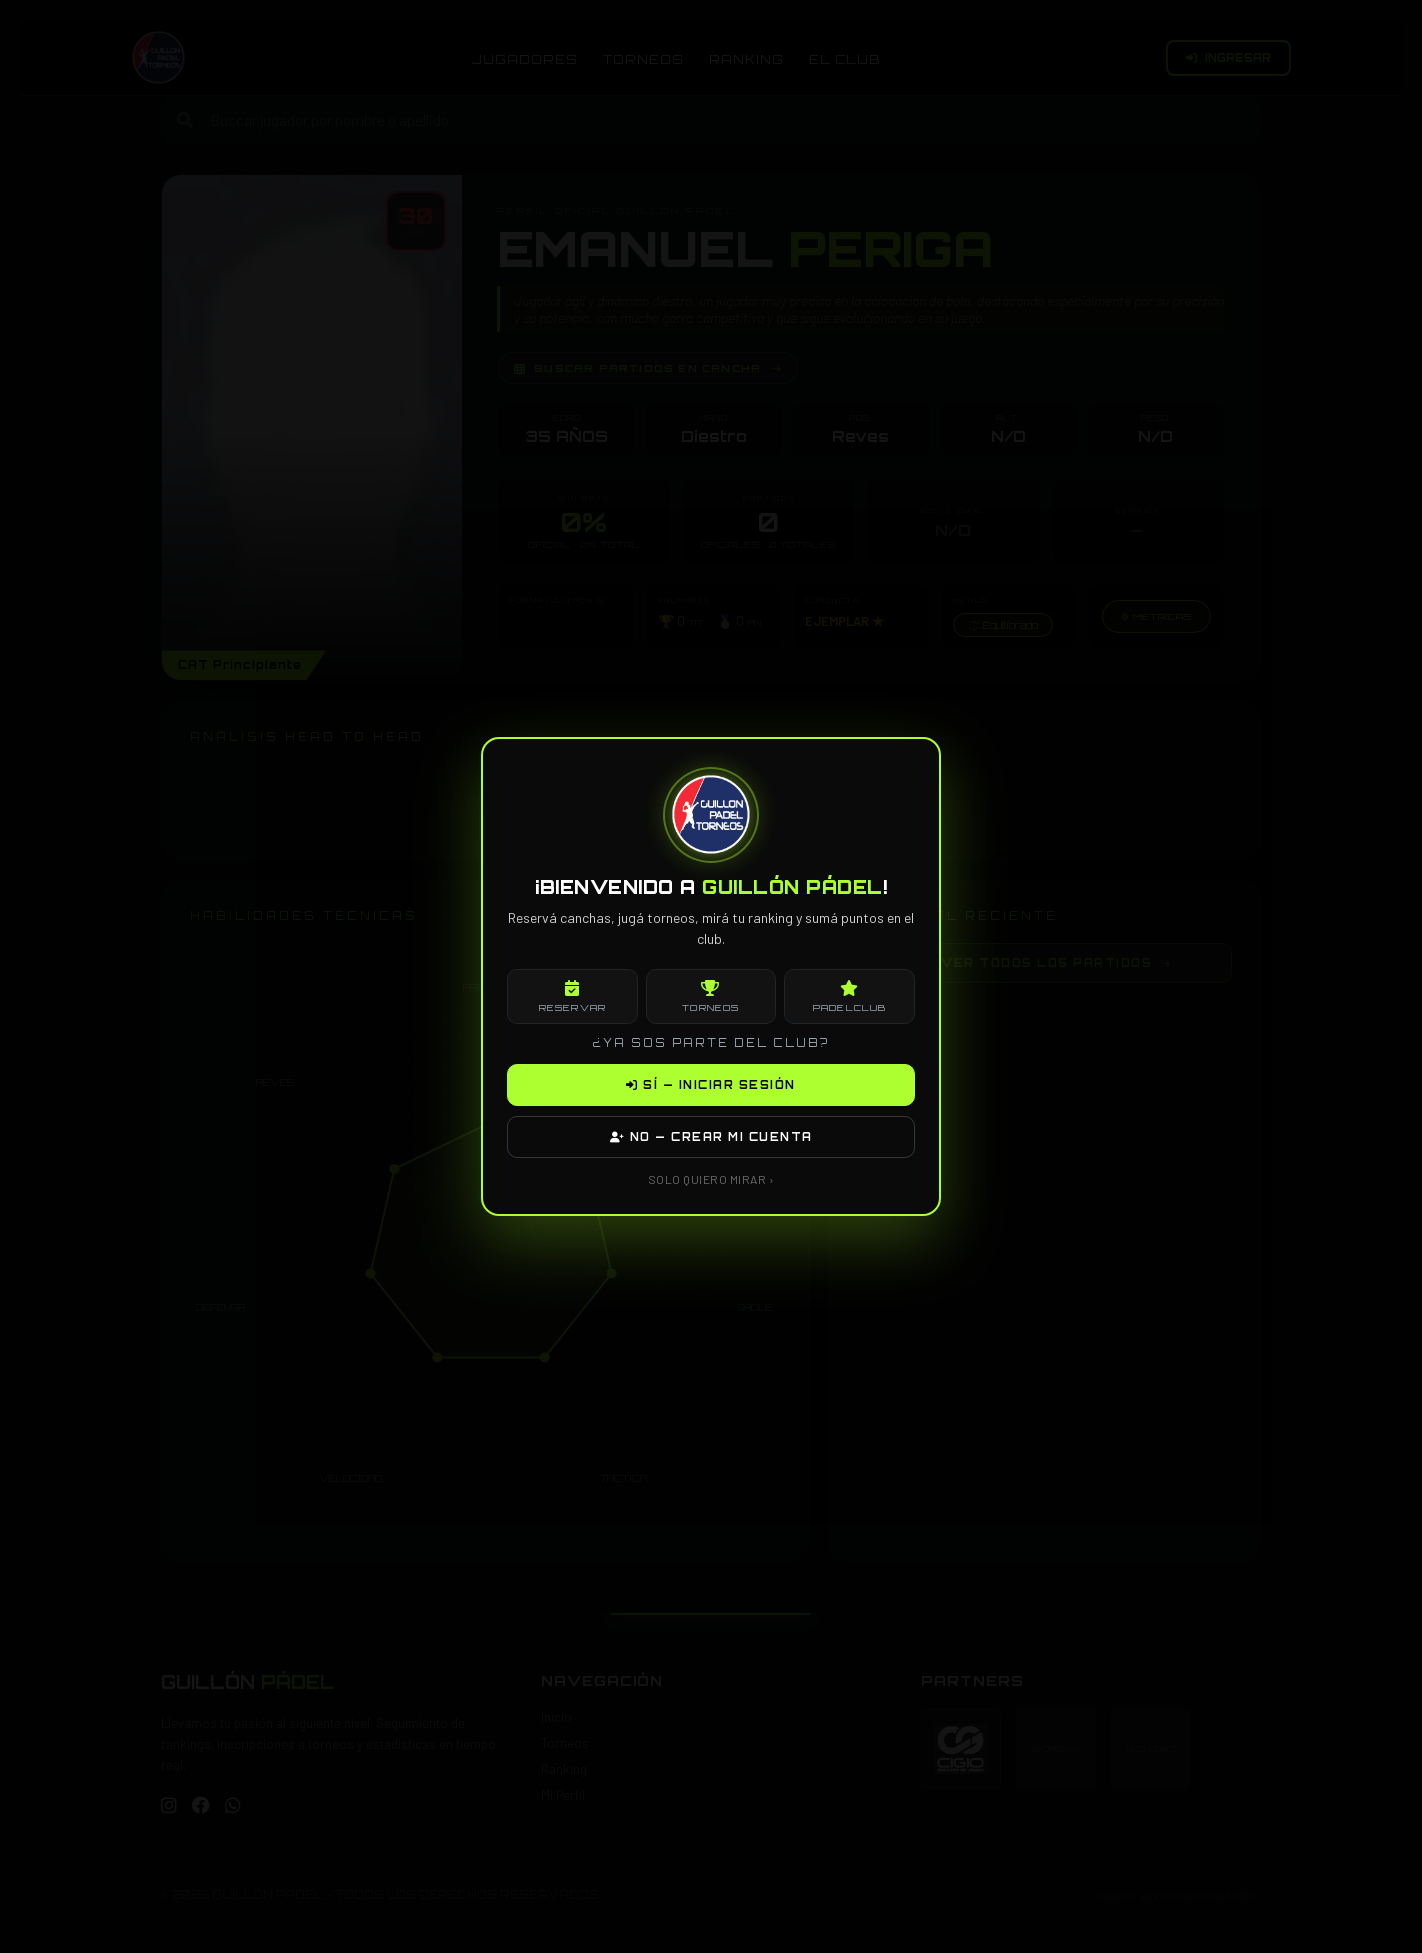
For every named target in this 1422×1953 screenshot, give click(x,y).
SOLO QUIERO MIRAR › (711, 1179)
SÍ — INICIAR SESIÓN (711, 1085)
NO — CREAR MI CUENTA (711, 1137)
